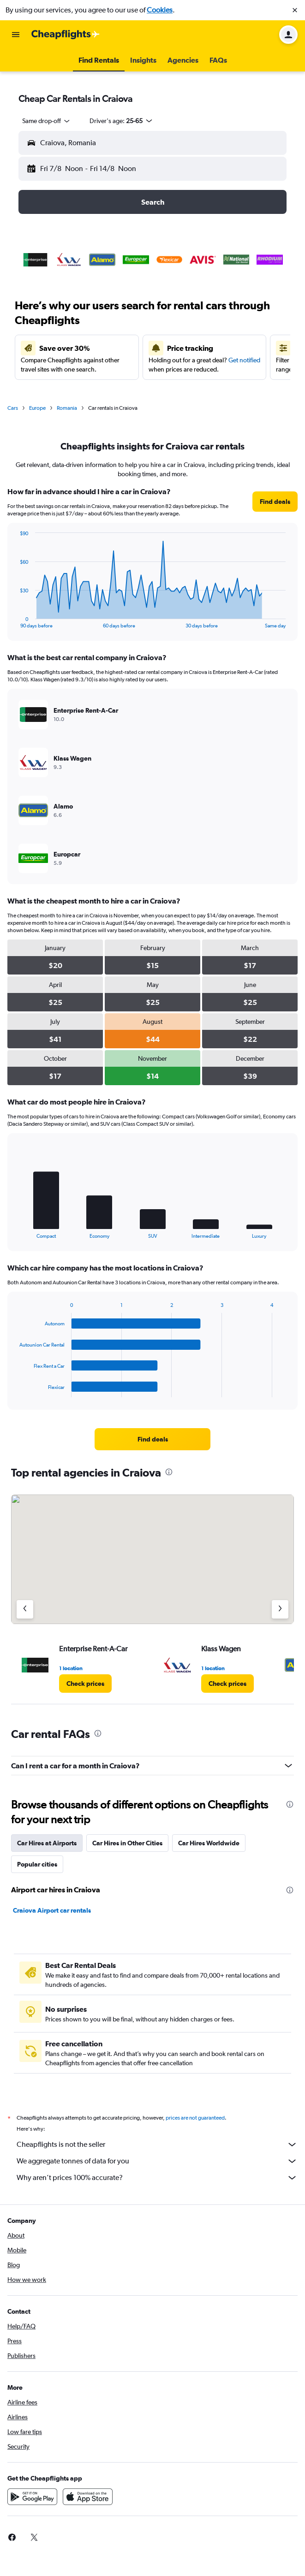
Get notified (244, 360)
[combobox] (46, 120)
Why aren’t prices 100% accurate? (157, 2177)
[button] (295, 10)
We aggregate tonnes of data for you (157, 2161)
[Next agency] (280, 1609)
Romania (67, 408)
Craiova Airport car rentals (52, 1910)
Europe (37, 408)
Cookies (160, 10)
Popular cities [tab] (37, 1864)
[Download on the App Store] (88, 2496)
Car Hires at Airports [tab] (47, 1843)
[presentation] (169, 1472)
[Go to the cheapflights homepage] (65, 34)
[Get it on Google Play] (32, 2496)
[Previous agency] (25, 1609)
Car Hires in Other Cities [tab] (127, 1843)
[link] (275, 501)
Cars (12, 408)
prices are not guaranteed (195, 2118)
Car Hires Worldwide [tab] (208, 1843)
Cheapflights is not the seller (157, 2144)
